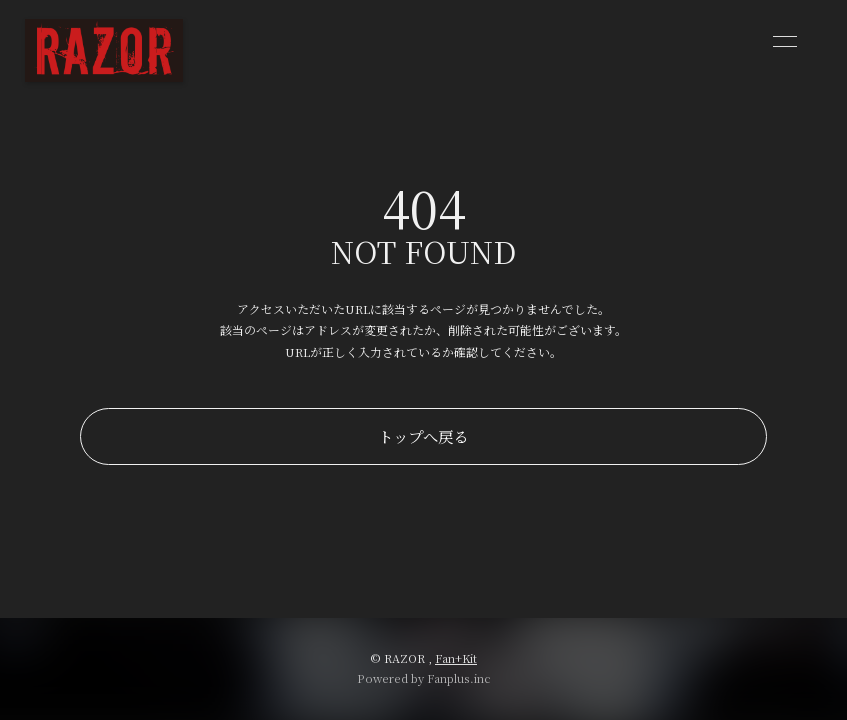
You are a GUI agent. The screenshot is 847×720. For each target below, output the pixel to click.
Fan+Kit (456, 658)
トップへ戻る (423, 436)
